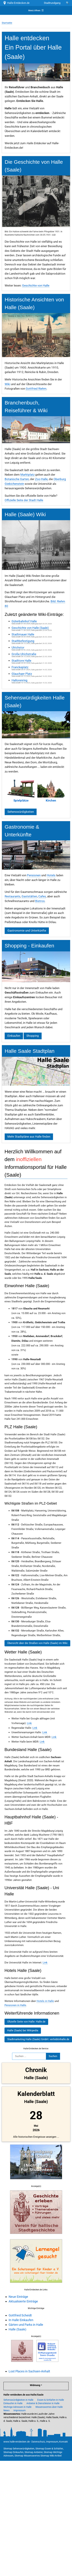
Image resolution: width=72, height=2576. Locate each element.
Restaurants (12, 896)
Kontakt (63, 2441)
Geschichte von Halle (35, 285)
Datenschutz (38, 2441)
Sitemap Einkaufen (13, 2452)
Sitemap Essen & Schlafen (49, 2448)
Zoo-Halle (41, 479)
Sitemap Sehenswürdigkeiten (18, 2448)
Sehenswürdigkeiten (20, 811)
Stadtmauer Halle (23, 634)
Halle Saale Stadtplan (30, 1051)
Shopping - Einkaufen (29, 945)
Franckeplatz (20, 667)
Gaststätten (29, 896)
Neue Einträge (18, 2296)
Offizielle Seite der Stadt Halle (24, 500)
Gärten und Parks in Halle (26, 2324)
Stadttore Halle (21, 660)
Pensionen (34, 875)
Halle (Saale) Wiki (25, 514)
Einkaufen (13, 1035)
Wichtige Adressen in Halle (17, 2407)
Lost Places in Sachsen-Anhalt (29, 2371)
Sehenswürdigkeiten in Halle (18, 2399)
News (6, 2410)
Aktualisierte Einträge (23, 2301)
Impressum (19, 2410)
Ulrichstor (18, 647)
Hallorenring (19, 680)
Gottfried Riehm (36, 388)
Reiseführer (18, 410)
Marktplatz (27, 474)
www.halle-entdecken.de (16, 2441)
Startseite (7, 22)
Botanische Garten (17, 479)
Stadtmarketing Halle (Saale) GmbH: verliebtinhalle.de (38, 2039)
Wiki (7, 384)
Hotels (51, 875)
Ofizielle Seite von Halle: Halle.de (26, 2021)
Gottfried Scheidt (20, 2315)
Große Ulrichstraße (24, 654)
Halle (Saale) (17, 2329)
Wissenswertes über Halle (49, 2407)
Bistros (40, 901)
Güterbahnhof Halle (24, 621)
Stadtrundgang (52, 2)
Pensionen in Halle (15, 2005)
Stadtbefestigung (23, 641)
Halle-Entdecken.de (16, 3)
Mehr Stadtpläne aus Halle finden (28, 1136)
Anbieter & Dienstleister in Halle (42, 2403)
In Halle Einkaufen (21, 2320)
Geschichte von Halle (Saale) (30, 627)
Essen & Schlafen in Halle (50, 2399)
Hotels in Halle (45, 2001)
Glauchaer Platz (22, 673)
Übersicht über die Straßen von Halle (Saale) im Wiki (37, 1643)
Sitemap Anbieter (34, 2452)
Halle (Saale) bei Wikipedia (22, 2030)
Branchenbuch (21, 403)
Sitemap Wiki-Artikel (50, 2455)
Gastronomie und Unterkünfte (26, 930)
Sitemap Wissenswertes (27, 2455)
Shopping (32, 1035)
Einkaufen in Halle (12, 2403)
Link (29, 1723)
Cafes (42, 896)
